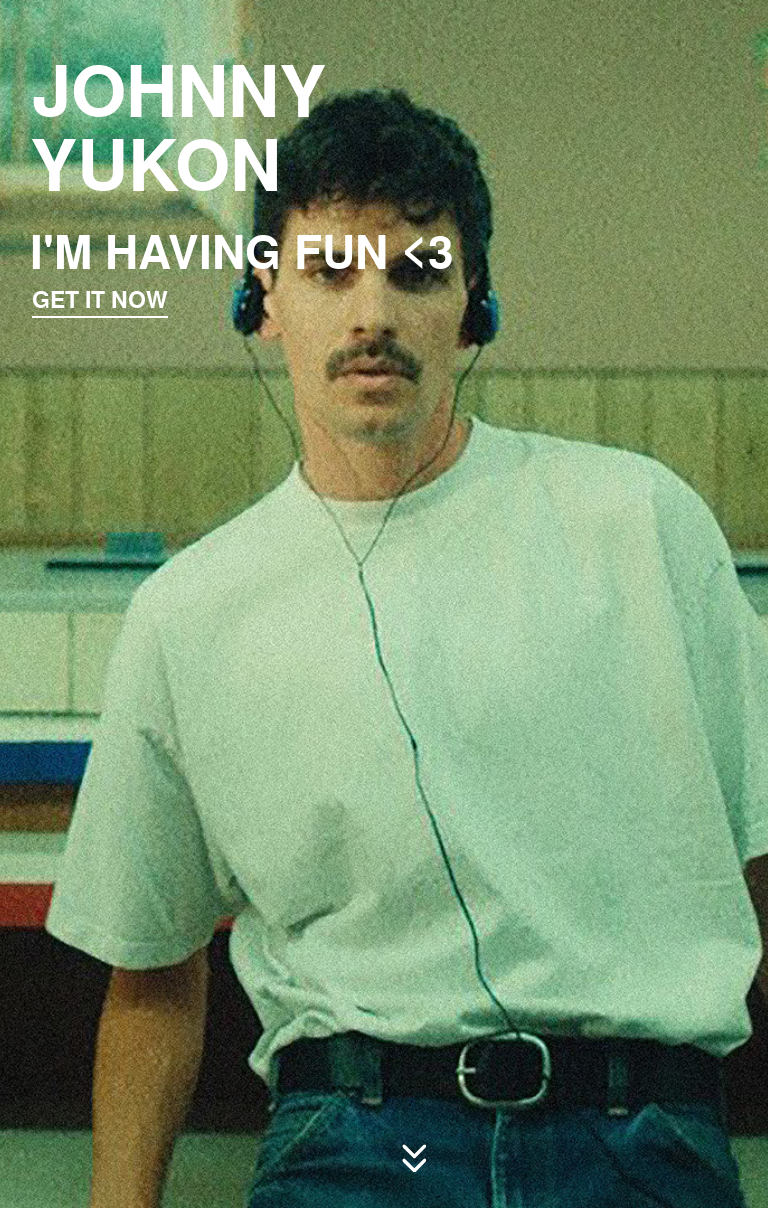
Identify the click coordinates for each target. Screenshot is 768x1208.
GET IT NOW (104, 293)
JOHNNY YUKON (177, 122)
